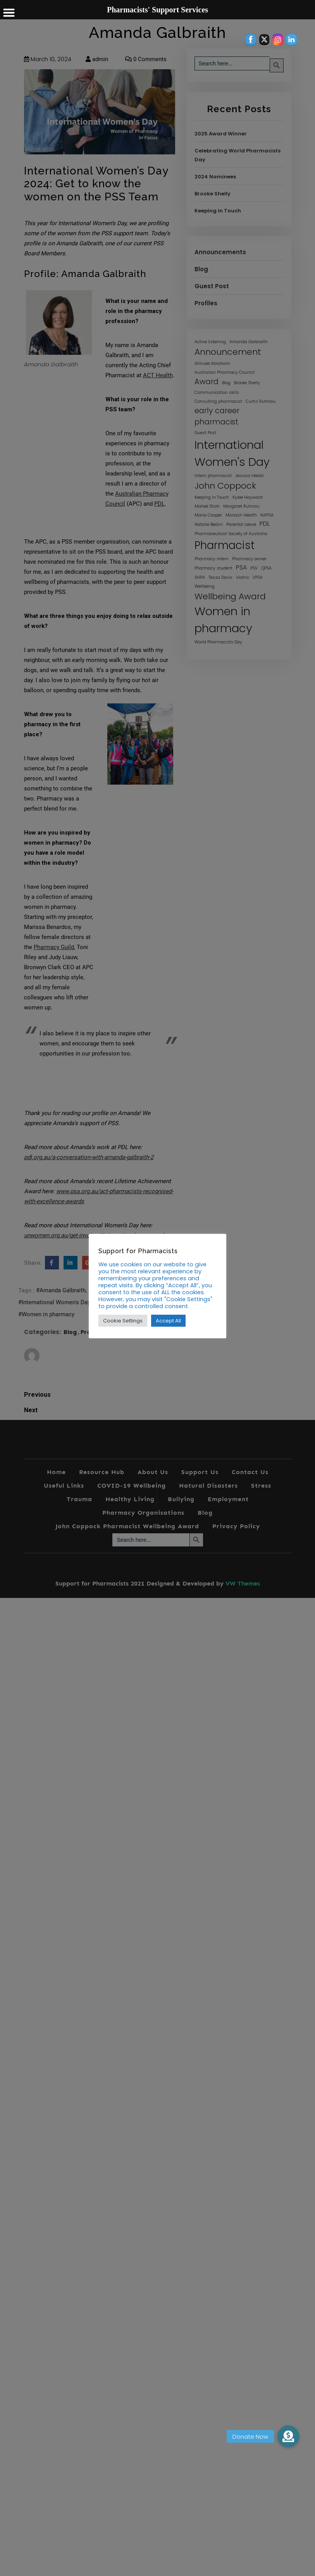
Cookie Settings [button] (123, 1320)
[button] (288, 2436)
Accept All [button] (168, 1320)
